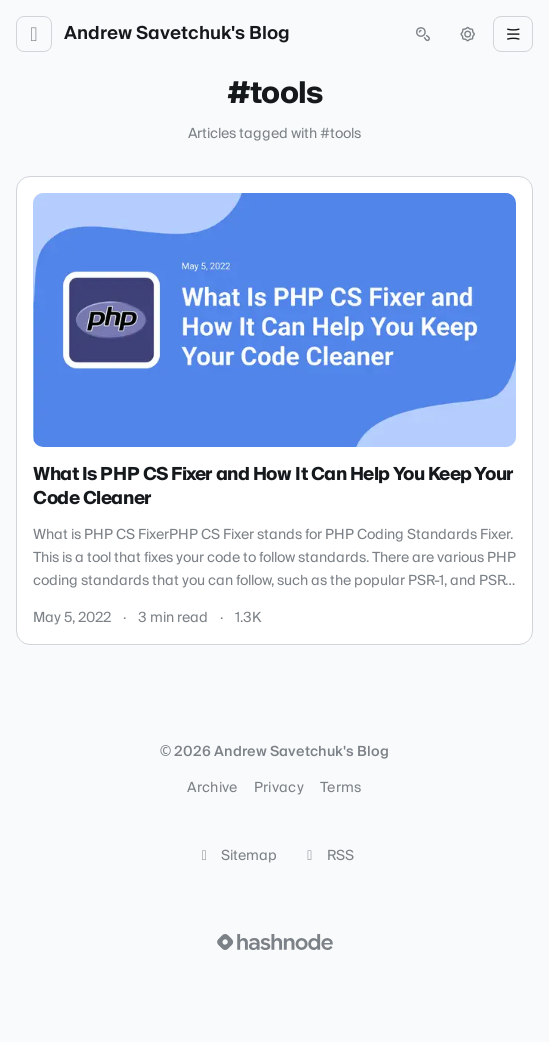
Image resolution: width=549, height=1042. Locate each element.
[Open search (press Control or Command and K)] (423, 34)
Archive (212, 788)
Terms (341, 788)
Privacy (279, 788)
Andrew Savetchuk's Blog (177, 34)
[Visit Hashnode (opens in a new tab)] (275, 942)
